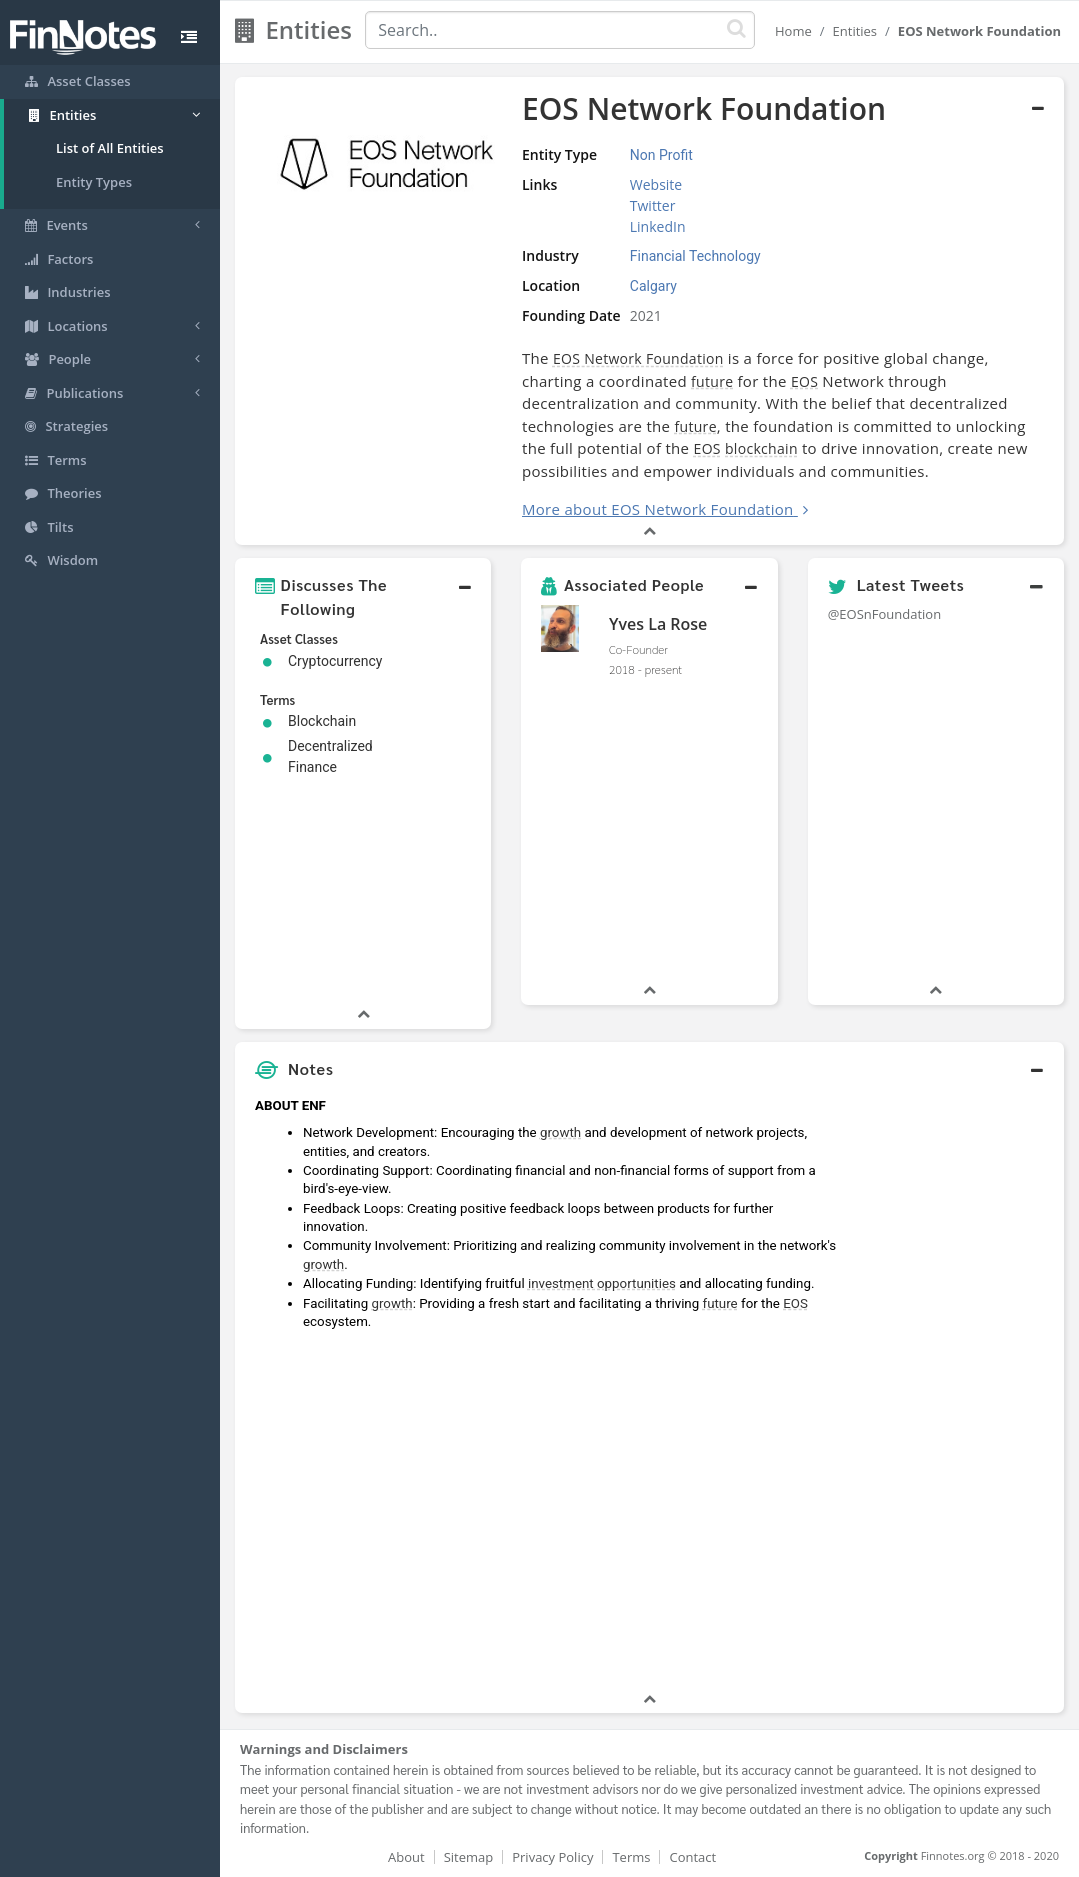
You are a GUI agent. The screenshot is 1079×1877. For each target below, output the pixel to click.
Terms (631, 1857)
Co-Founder (638, 649)
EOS (804, 381)
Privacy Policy (552, 1857)
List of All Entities (110, 148)
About (406, 1857)
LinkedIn (658, 226)
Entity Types (94, 182)
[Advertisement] (956, 1389)
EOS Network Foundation (638, 358)
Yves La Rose (658, 624)
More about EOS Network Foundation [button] (658, 509)
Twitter (653, 205)
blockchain (761, 448)
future (712, 381)
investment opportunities (602, 1283)
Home (793, 31)
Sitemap (469, 1857)
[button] (363, 597)
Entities (855, 31)
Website (656, 184)
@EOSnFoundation (884, 614)
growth (560, 1132)
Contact (692, 1857)
